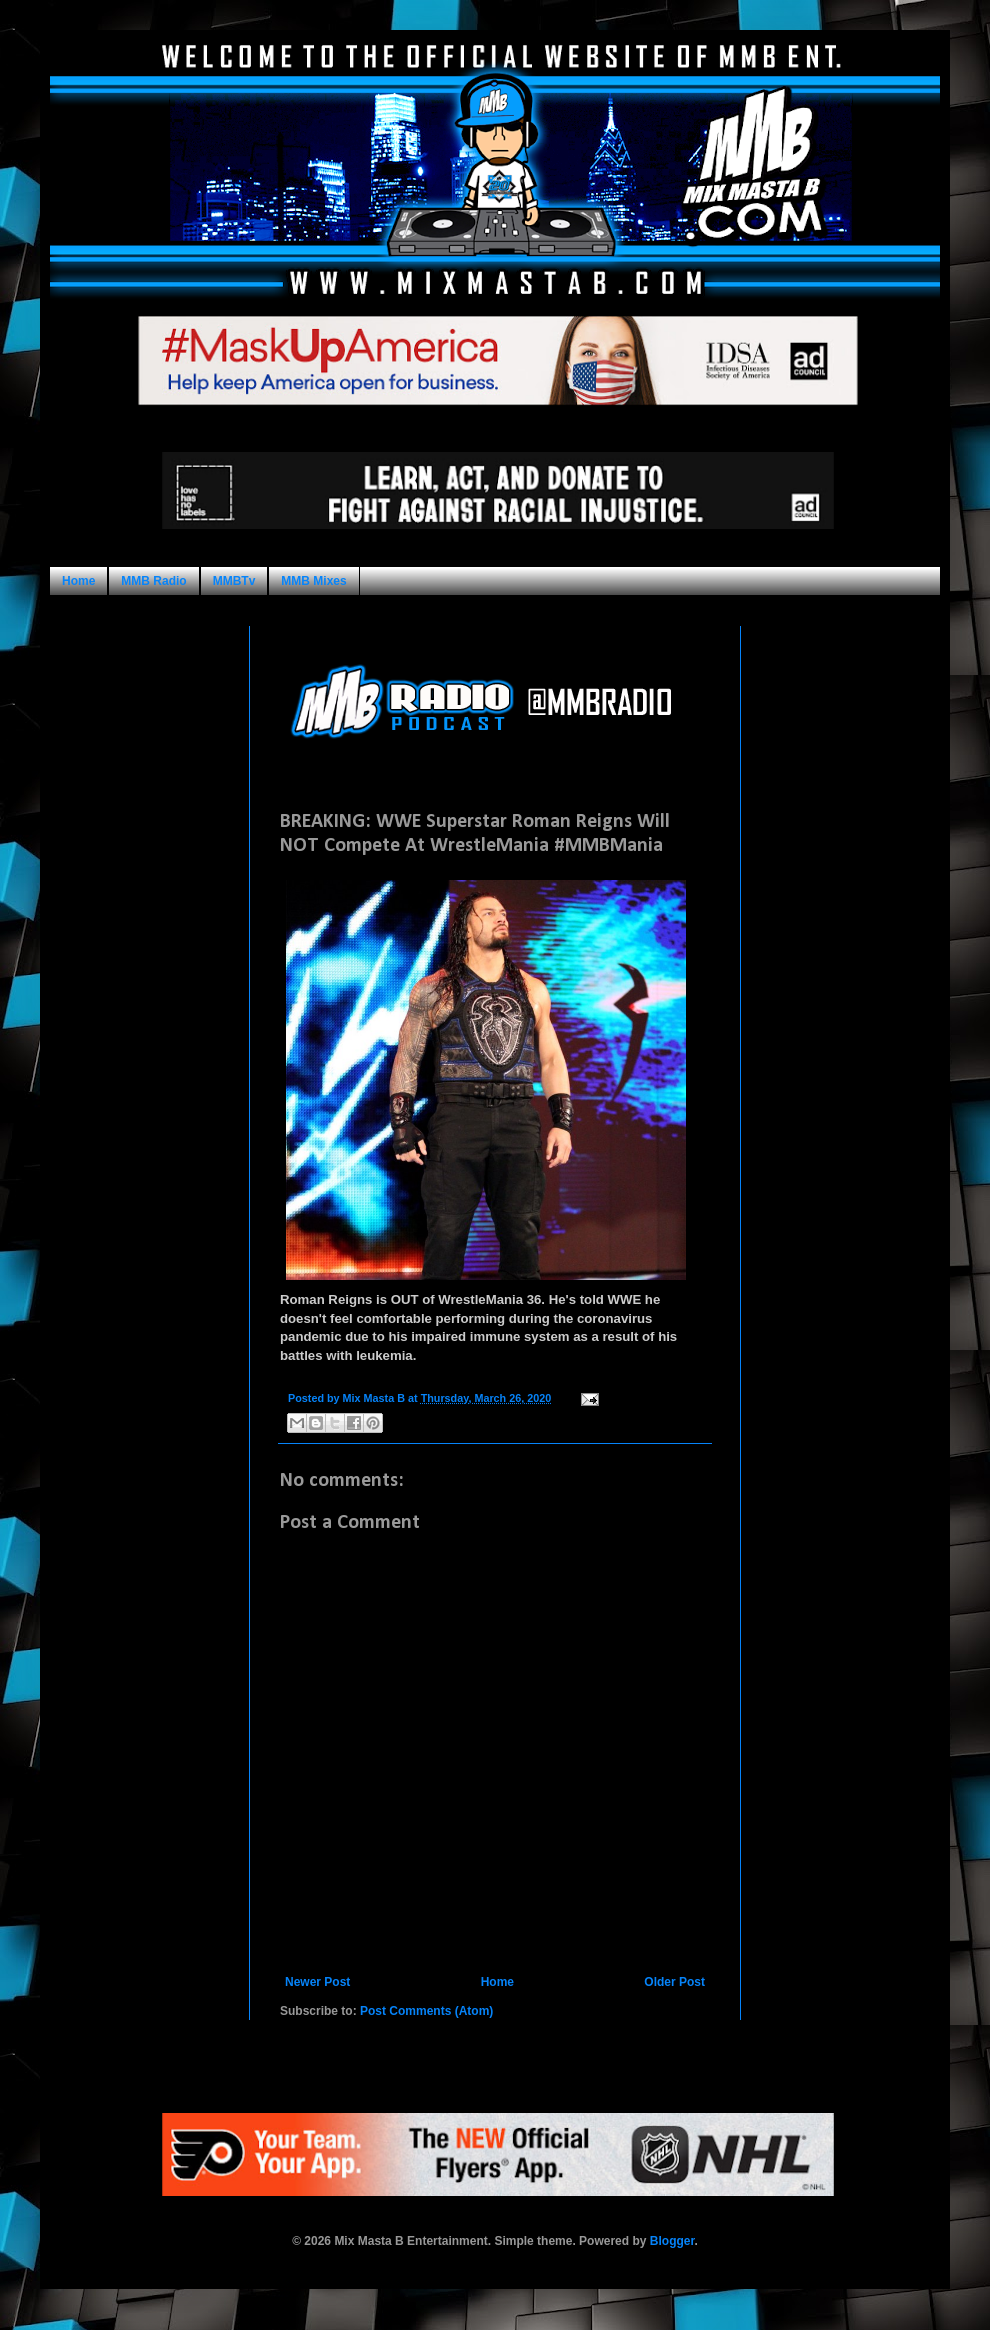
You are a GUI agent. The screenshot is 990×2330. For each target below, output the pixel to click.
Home (78, 581)
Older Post (674, 1982)
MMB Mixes (313, 581)
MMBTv (234, 581)
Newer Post (317, 1982)
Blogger (672, 2241)
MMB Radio (153, 581)
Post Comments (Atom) (426, 2011)
